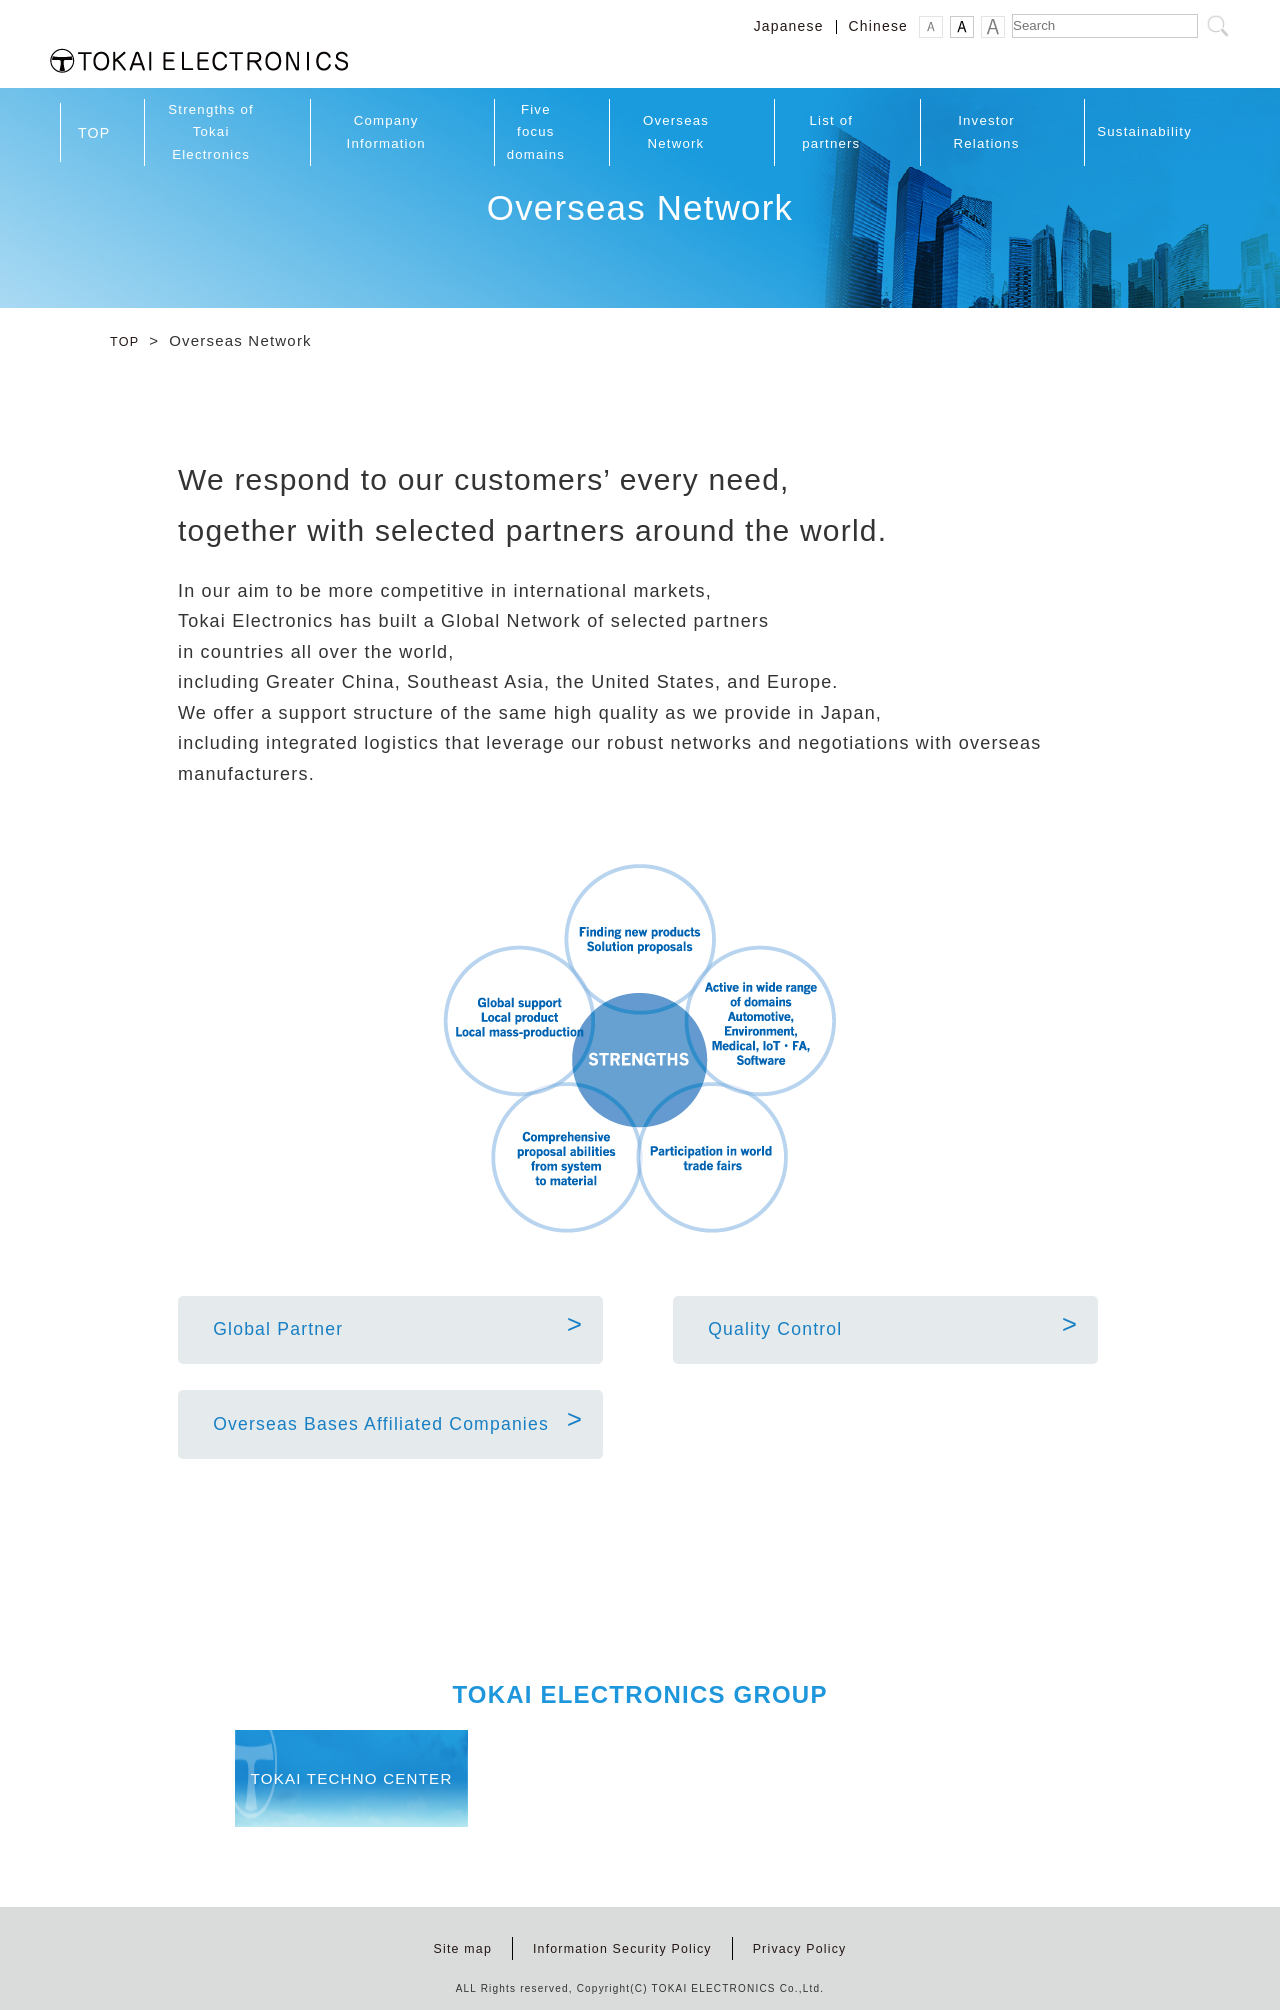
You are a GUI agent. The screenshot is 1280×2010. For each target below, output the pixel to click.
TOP (127, 326)
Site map (449, 1940)
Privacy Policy (811, 1940)
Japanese (789, 27)
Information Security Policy (620, 1940)
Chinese (878, 27)
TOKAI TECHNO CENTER (415, 1784)
